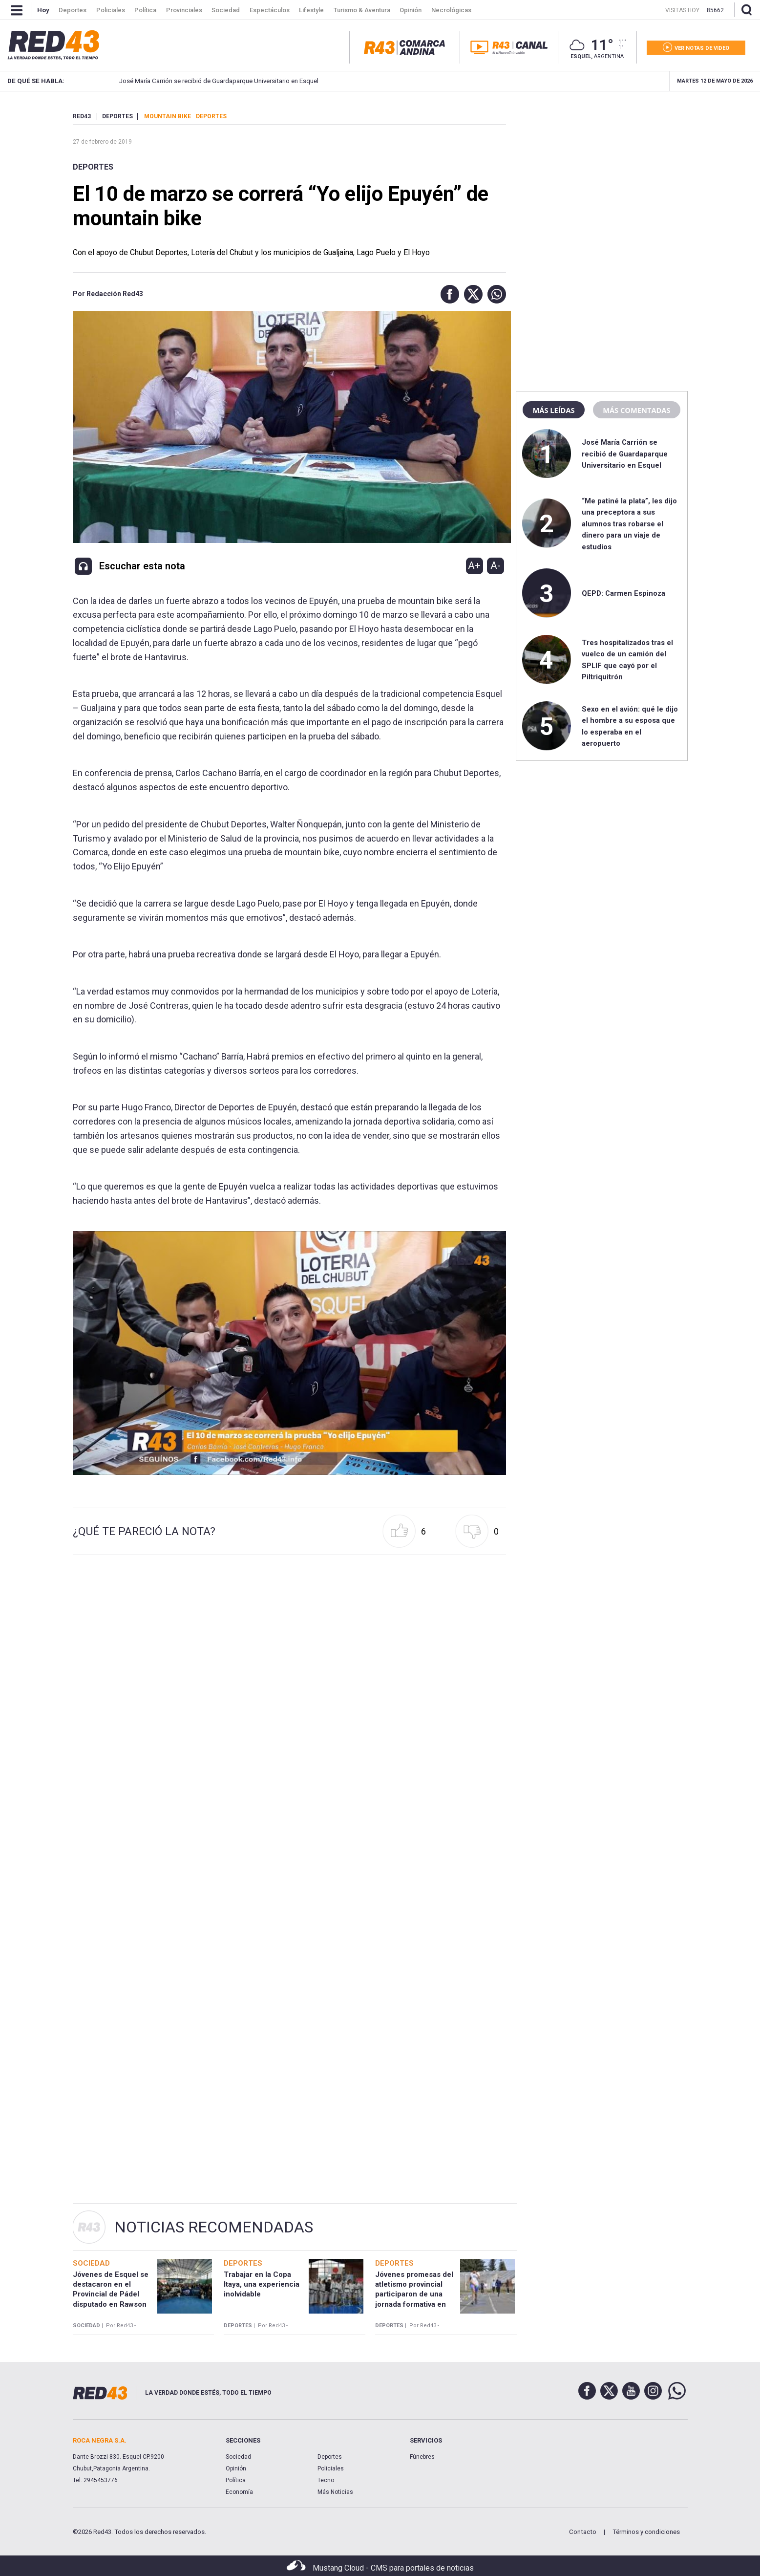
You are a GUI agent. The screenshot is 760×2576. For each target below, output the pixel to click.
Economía (239, 2492)
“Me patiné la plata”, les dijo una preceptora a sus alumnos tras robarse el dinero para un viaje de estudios (629, 524)
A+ (474, 565)
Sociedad (238, 2456)
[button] (447, 294)
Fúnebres (422, 2456)
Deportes (93, 167)
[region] (601, 173)
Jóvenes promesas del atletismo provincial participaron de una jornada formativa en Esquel (414, 2294)
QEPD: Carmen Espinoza (623, 593)
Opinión (236, 2468)
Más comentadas (636, 410)
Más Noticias (335, 2492)
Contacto (582, 2531)
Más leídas (553, 410)
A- (495, 565)
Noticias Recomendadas (213, 2227)
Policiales (330, 2468)
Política (236, 2480)
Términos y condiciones (646, 2531)
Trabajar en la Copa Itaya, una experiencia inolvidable (261, 2284)
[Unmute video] (289, 1353)
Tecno (325, 2480)
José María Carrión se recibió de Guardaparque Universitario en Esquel (205, 81)
